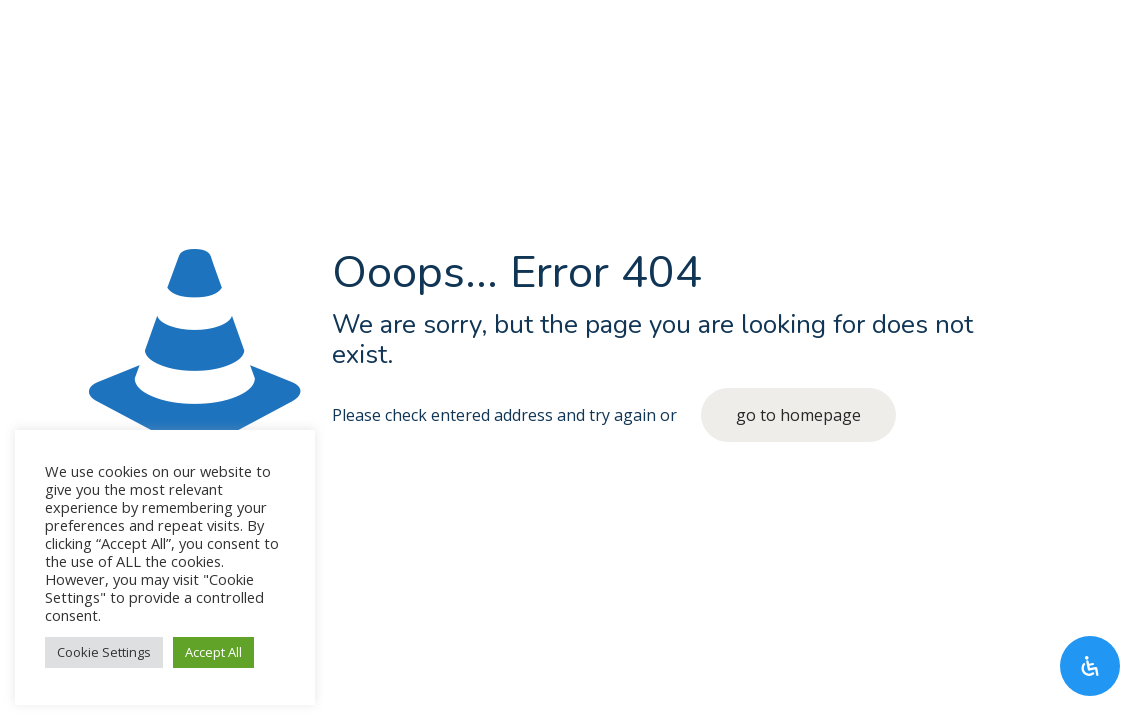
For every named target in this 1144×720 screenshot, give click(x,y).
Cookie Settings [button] (104, 652)
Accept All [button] (213, 652)
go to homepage (798, 415)
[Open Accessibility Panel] (1090, 666)
